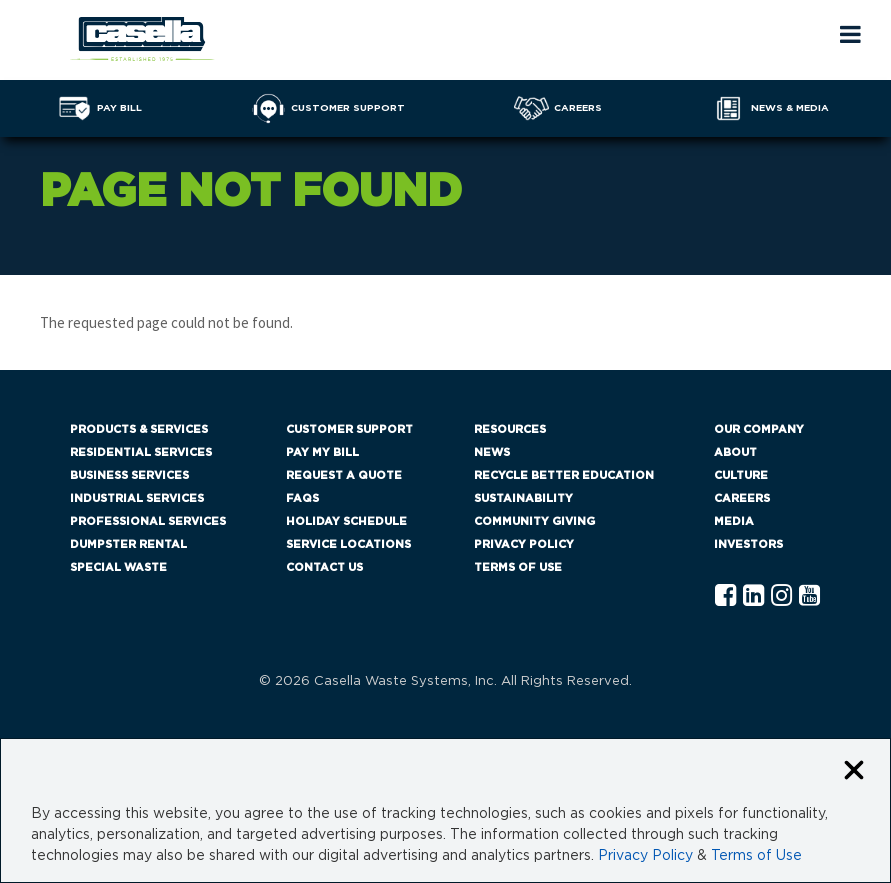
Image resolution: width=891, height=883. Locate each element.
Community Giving (534, 521)
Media (734, 521)
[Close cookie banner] (854, 771)
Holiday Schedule (346, 521)
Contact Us (324, 567)
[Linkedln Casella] (753, 596)
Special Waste (118, 567)
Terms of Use (518, 567)
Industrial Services (137, 498)
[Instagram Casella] (781, 596)
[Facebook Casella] (725, 596)
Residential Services (141, 452)
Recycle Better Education (564, 475)
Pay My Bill (322, 452)
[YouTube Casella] (809, 596)
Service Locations (348, 544)
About (735, 452)
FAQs (302, 498)
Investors (748, 544)
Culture (741, 475)
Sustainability (523, 498)
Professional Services (148, 521)
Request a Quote (344, 475)
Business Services (129, 475)
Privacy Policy (524, 544)
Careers (742, 498)
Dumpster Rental (128, 544)
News (492, 452)
